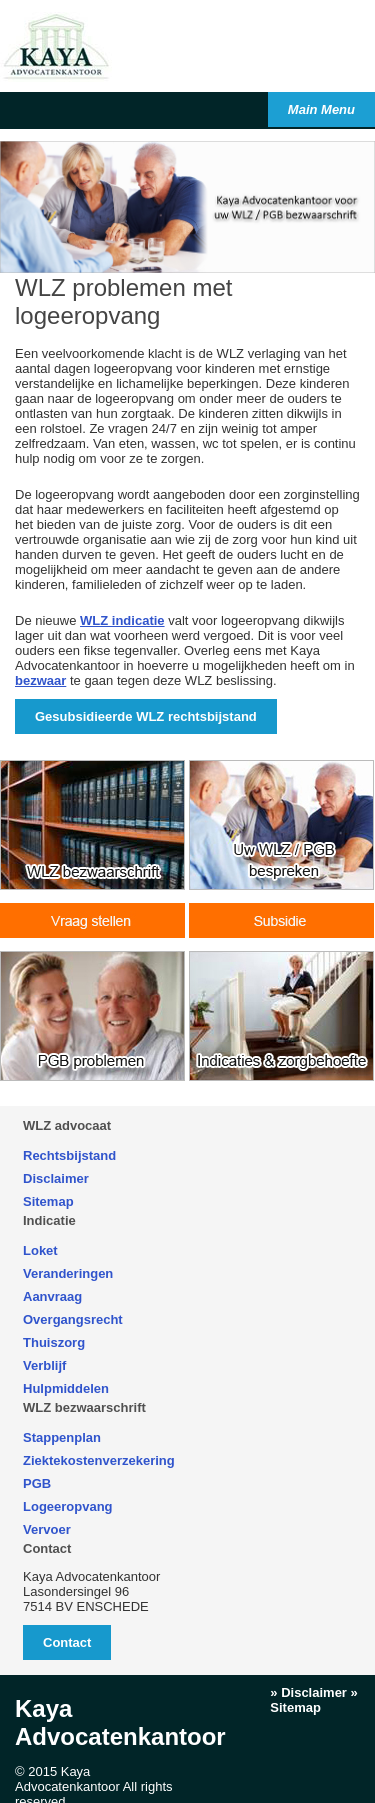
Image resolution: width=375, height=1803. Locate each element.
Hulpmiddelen (66, 1388)
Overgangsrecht (73, 1319)
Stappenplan (62, 1437)
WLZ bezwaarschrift (84, 1407)
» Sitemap (313, 1700)
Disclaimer (56, 1178)
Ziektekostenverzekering (99, 1460)
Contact (47, 1548)
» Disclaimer (308, 1692)
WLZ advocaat (67, 1125)
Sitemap (48, 1201)
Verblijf (44, 1365)
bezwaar (40, 680)
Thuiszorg (54, 1342)
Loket (40, 1250)
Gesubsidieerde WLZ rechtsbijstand (146, 716)
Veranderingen (68, 1273)
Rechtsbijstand (69, 1155)
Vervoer (47, 1529)
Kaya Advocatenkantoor (120, 1722)
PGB (37, 1483)
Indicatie (49, 1220)
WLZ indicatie (122, 620)
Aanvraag (52, 1296)
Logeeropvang (68, 1506)
